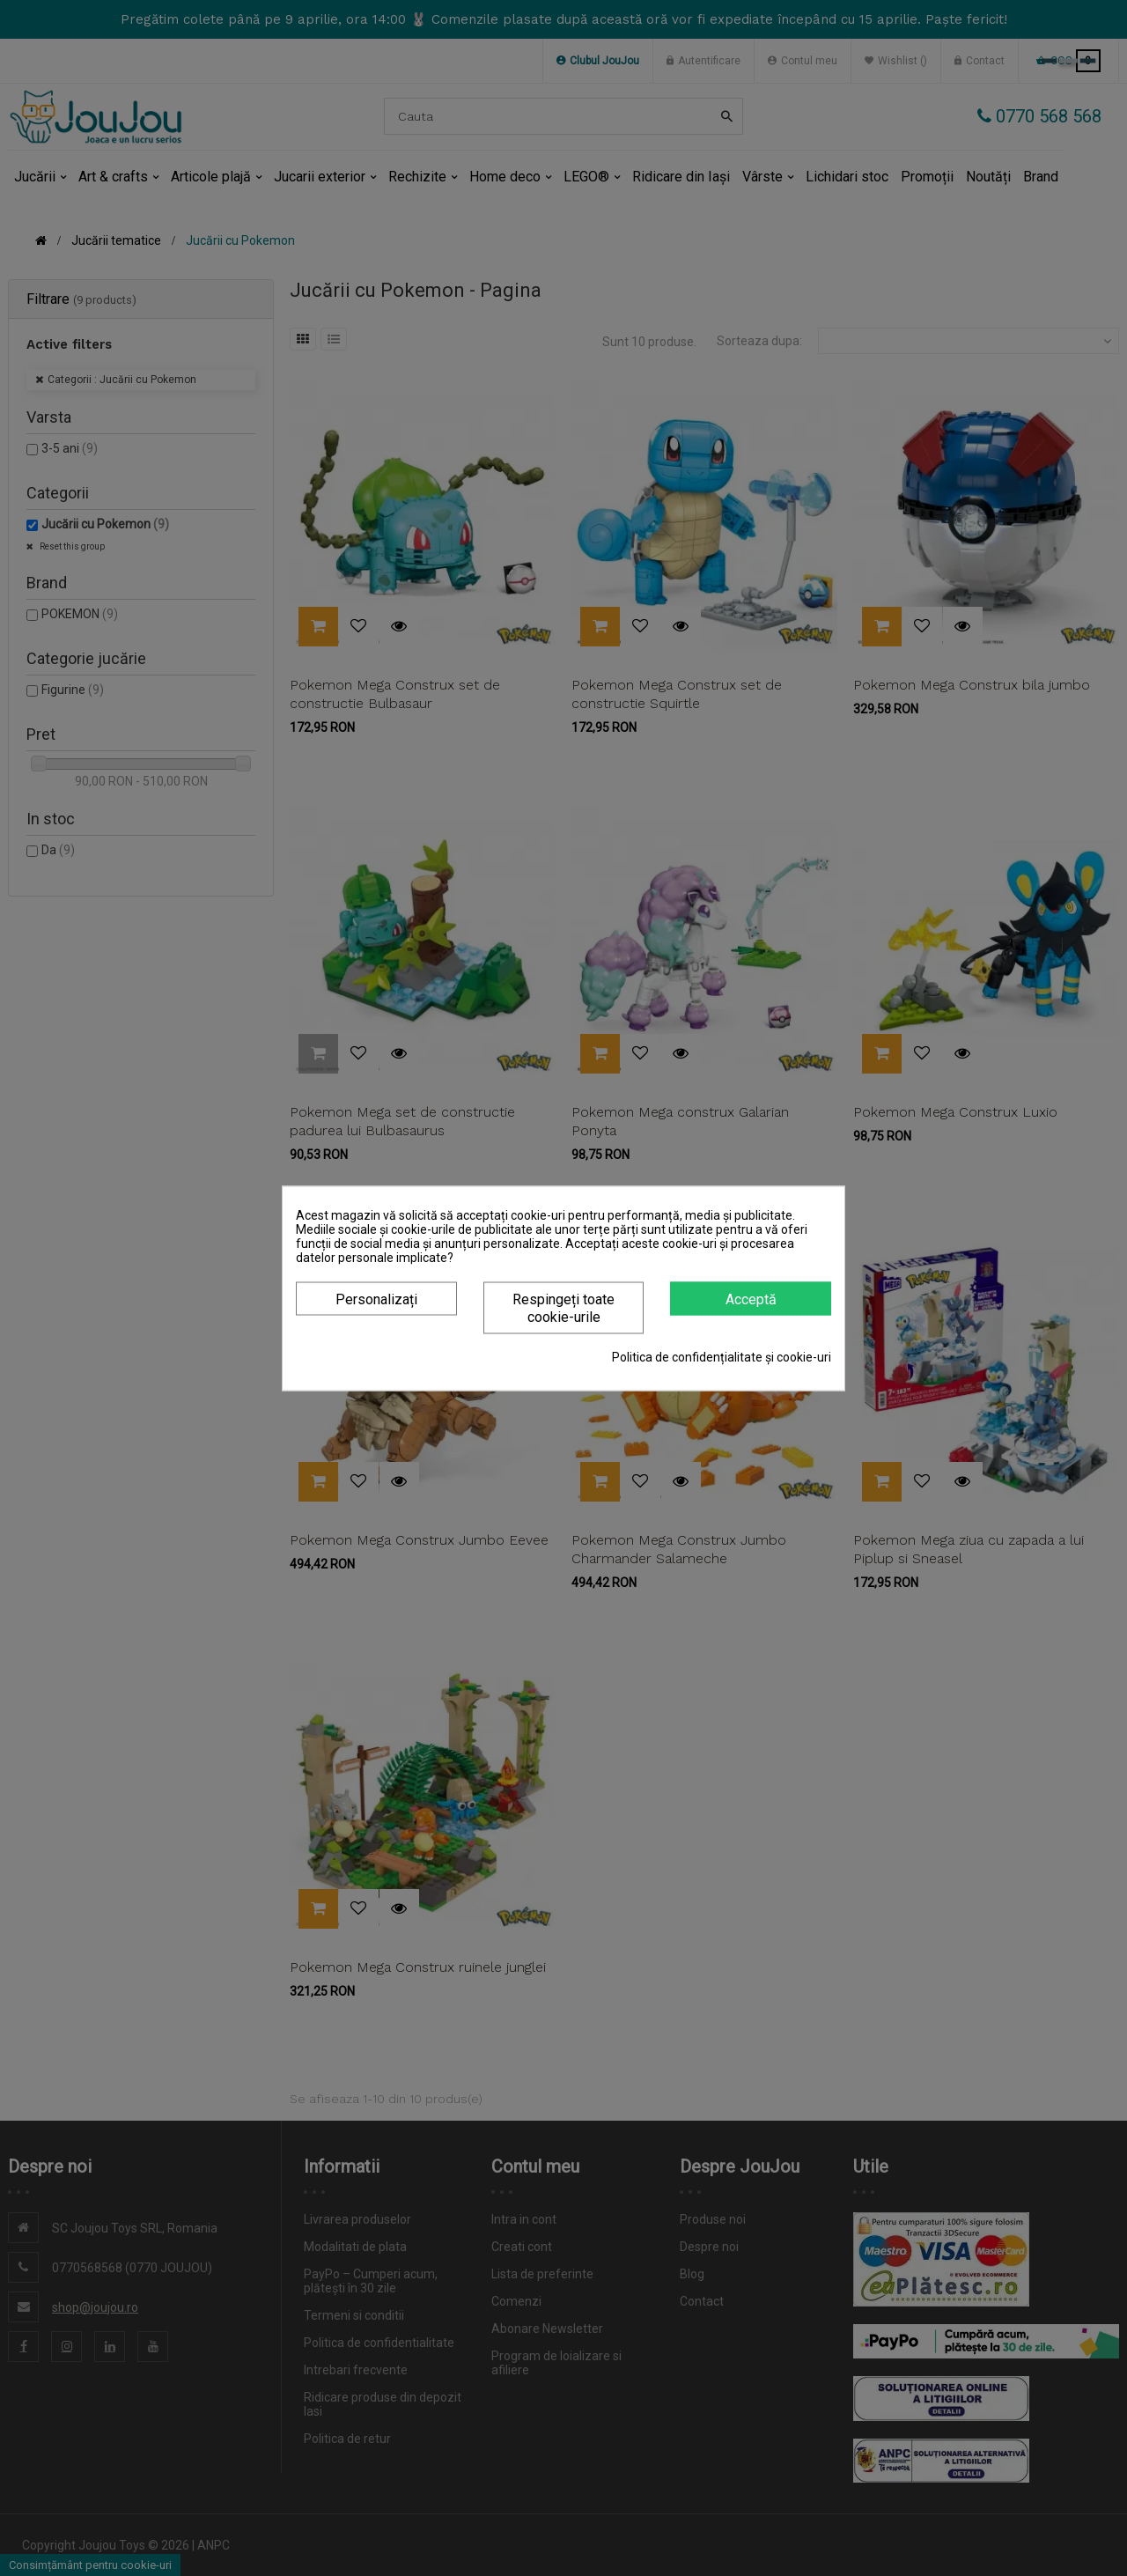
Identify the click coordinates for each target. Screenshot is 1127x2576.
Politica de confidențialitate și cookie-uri (721, 1356)
